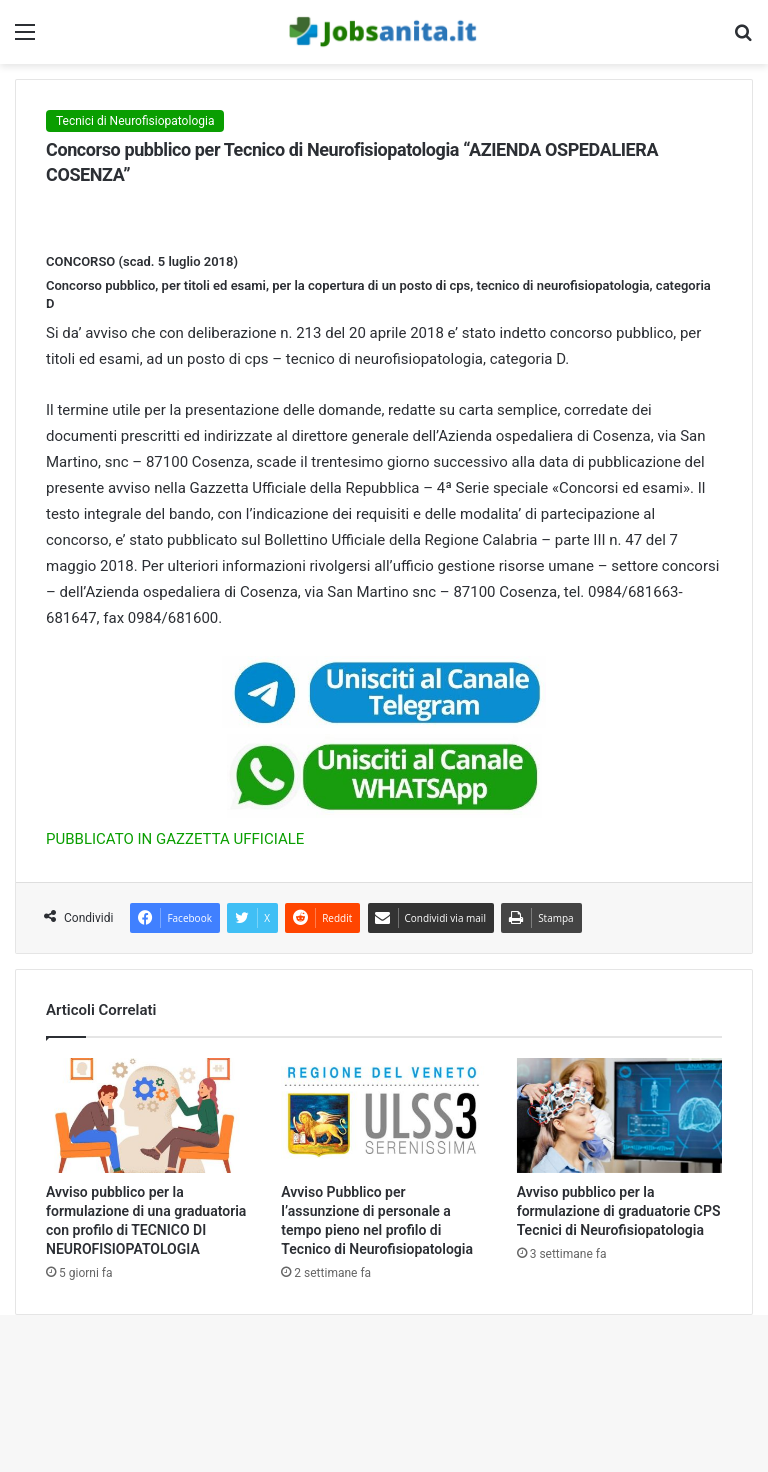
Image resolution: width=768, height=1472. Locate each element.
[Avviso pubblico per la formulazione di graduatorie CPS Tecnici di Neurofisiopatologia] (619, 1116)
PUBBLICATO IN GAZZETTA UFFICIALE (175, 839)
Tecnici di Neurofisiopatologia (135, 121)
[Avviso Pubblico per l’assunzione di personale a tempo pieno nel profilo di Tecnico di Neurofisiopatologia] (383, 1116)
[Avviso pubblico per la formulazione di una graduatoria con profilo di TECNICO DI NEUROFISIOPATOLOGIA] (148, 1116)
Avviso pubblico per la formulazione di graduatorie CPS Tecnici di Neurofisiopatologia (619, 1211)
